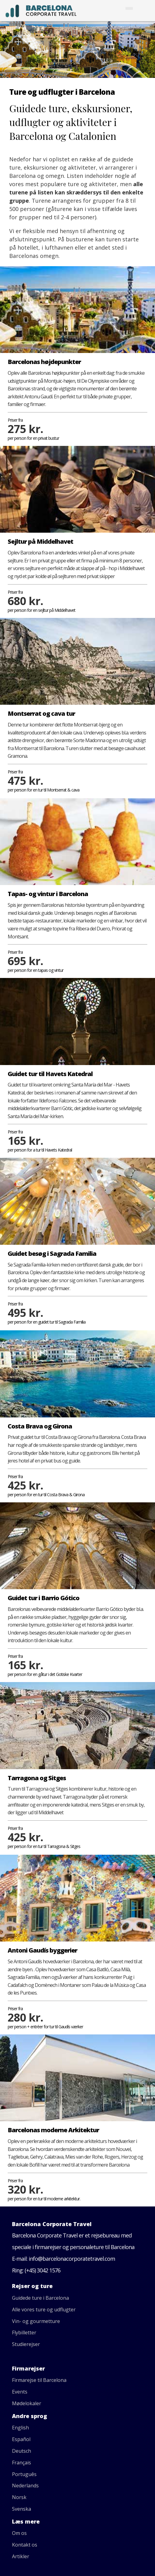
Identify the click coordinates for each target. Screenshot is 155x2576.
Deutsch (21, 2451)
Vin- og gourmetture (36, 2321)
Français (21, 2462)
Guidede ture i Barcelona (40, 2297)
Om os (19, 2533)
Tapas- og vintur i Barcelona (48, 894)
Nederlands (25, 2485)
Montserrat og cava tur (41, 713)
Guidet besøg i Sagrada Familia (52, 1253)
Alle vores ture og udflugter (44, 2309)
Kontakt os (24, 2544)
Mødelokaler (26, 2403)
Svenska (21, 2508)
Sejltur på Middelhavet (40, 541)
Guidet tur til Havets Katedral (50, 1074)
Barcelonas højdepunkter (44, 362)
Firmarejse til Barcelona (39, 2380)
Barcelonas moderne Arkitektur (53, 2130)
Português (24, 2474)
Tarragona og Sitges (37, 1778)
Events (19, 2391)
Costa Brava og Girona (40, 1426)
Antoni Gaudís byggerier (42, 1950)
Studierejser (26, 2344)
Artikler (20, 2556)
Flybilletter (24, 2332)
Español (21, 2439)
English (20, 2427)
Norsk (19, 2497)
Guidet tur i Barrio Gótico (43, 1598)
